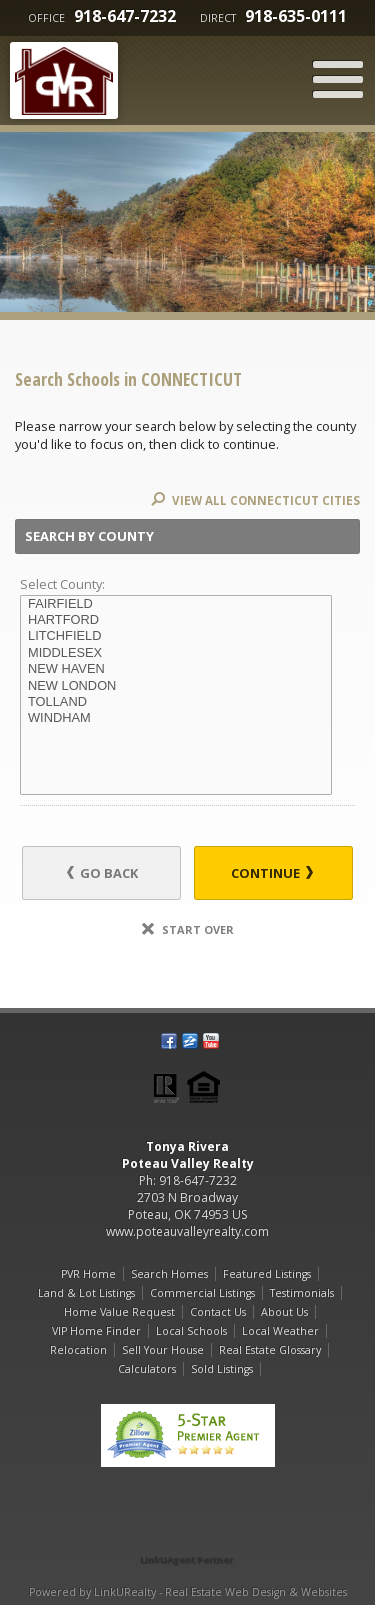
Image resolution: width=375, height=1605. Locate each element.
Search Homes (169, 1274)
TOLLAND (176, 702)
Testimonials (302, 1293)
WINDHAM (176, 718)
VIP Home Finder (96, 1331)
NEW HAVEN (176, 669)
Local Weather (280, 1331)
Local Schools (191, 1331)
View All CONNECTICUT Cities (255, 500)
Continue (272, 873)
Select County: (62, 584)
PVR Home (88, 1274)
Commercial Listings (202, 1293)
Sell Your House (163, 1350)
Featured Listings (267, 1274)
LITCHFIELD (176, 636)
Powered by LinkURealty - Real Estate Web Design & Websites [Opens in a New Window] (188, 1592)
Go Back (102, 873)
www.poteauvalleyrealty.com (187, 1231)
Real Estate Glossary (270, 1350)
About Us (284, 1312)
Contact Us (218, 1312)
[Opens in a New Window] (188, 1531)
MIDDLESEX (176, 653)
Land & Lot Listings (86, 1293)
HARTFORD (176, 620)
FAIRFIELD (176, 604)
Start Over (188, 929)
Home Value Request (119, 1312)
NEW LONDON (176, 686)
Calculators (147, 1369)
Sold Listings (222, 1369)
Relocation (78, 1350)
